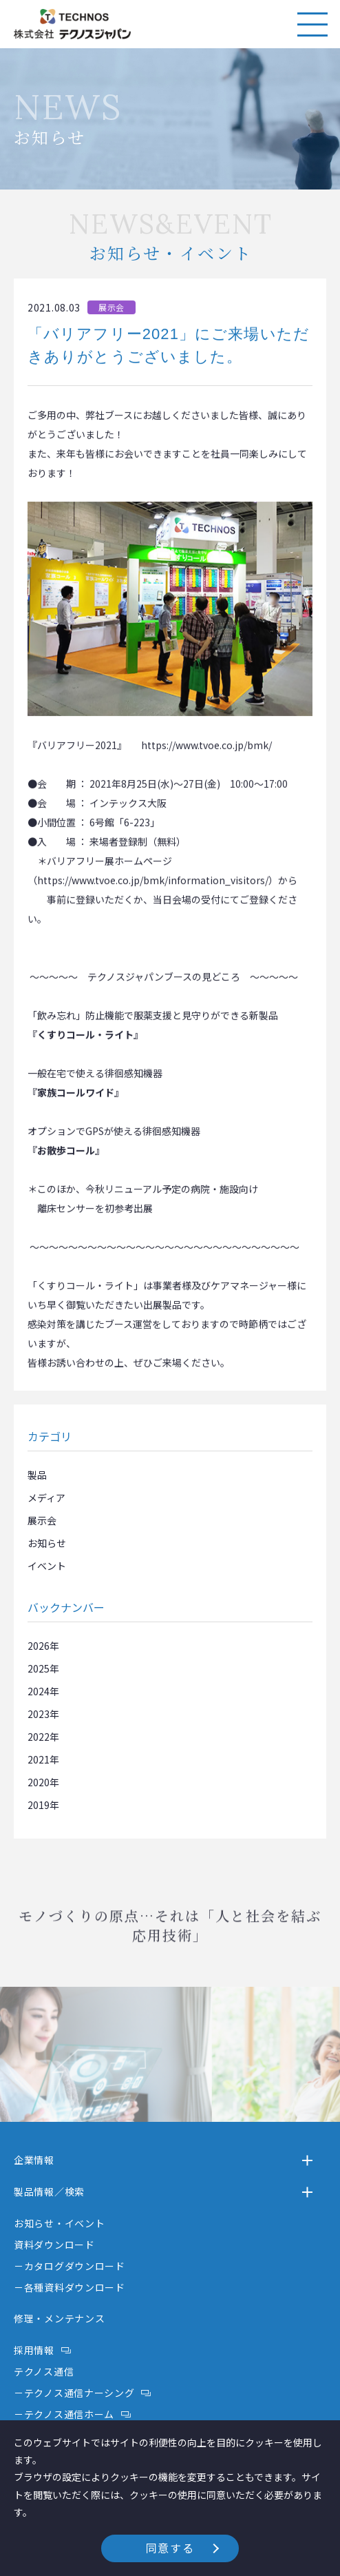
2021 (39, 1759)
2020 (39, 1782)
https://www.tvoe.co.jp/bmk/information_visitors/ (152, 890)
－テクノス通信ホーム (64, 2414)
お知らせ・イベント (59, 2223)
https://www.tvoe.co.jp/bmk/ (206, 754)
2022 (39, 1737)
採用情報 (34, 2350)
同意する (170, 2547)
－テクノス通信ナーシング (74, 2393)
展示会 (42, 1520)
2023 (39, 1714)
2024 (39, 1691)
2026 (39, 1646)
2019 (39, 1805)
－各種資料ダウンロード (69, 2287)
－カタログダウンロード (69, 2266)
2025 (39, 1668)
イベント (47, 1566)
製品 (37, 1475)
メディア (46, 1497)
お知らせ (47, 1543)
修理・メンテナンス (59, 2318)
